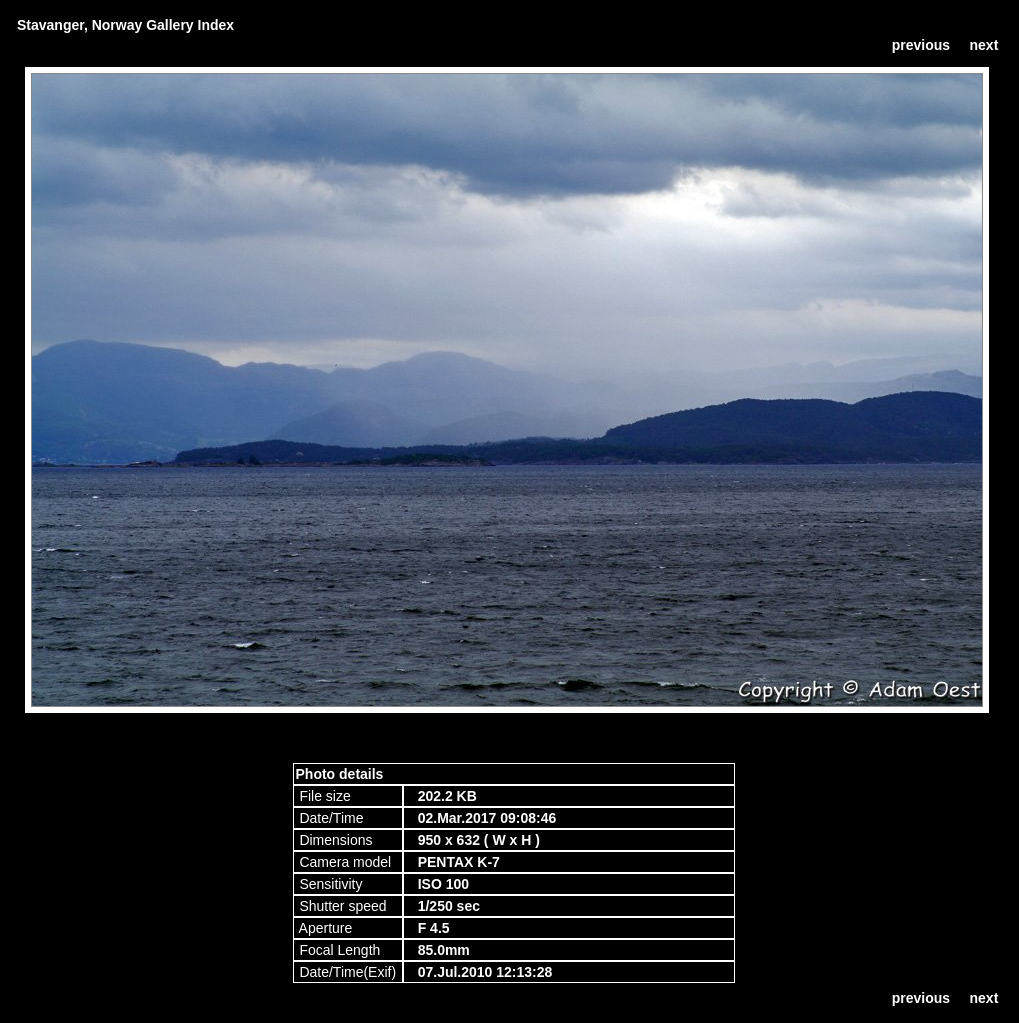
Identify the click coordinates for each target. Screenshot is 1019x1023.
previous (921, 45)
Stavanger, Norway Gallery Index (125, 25)
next (984, 45)
